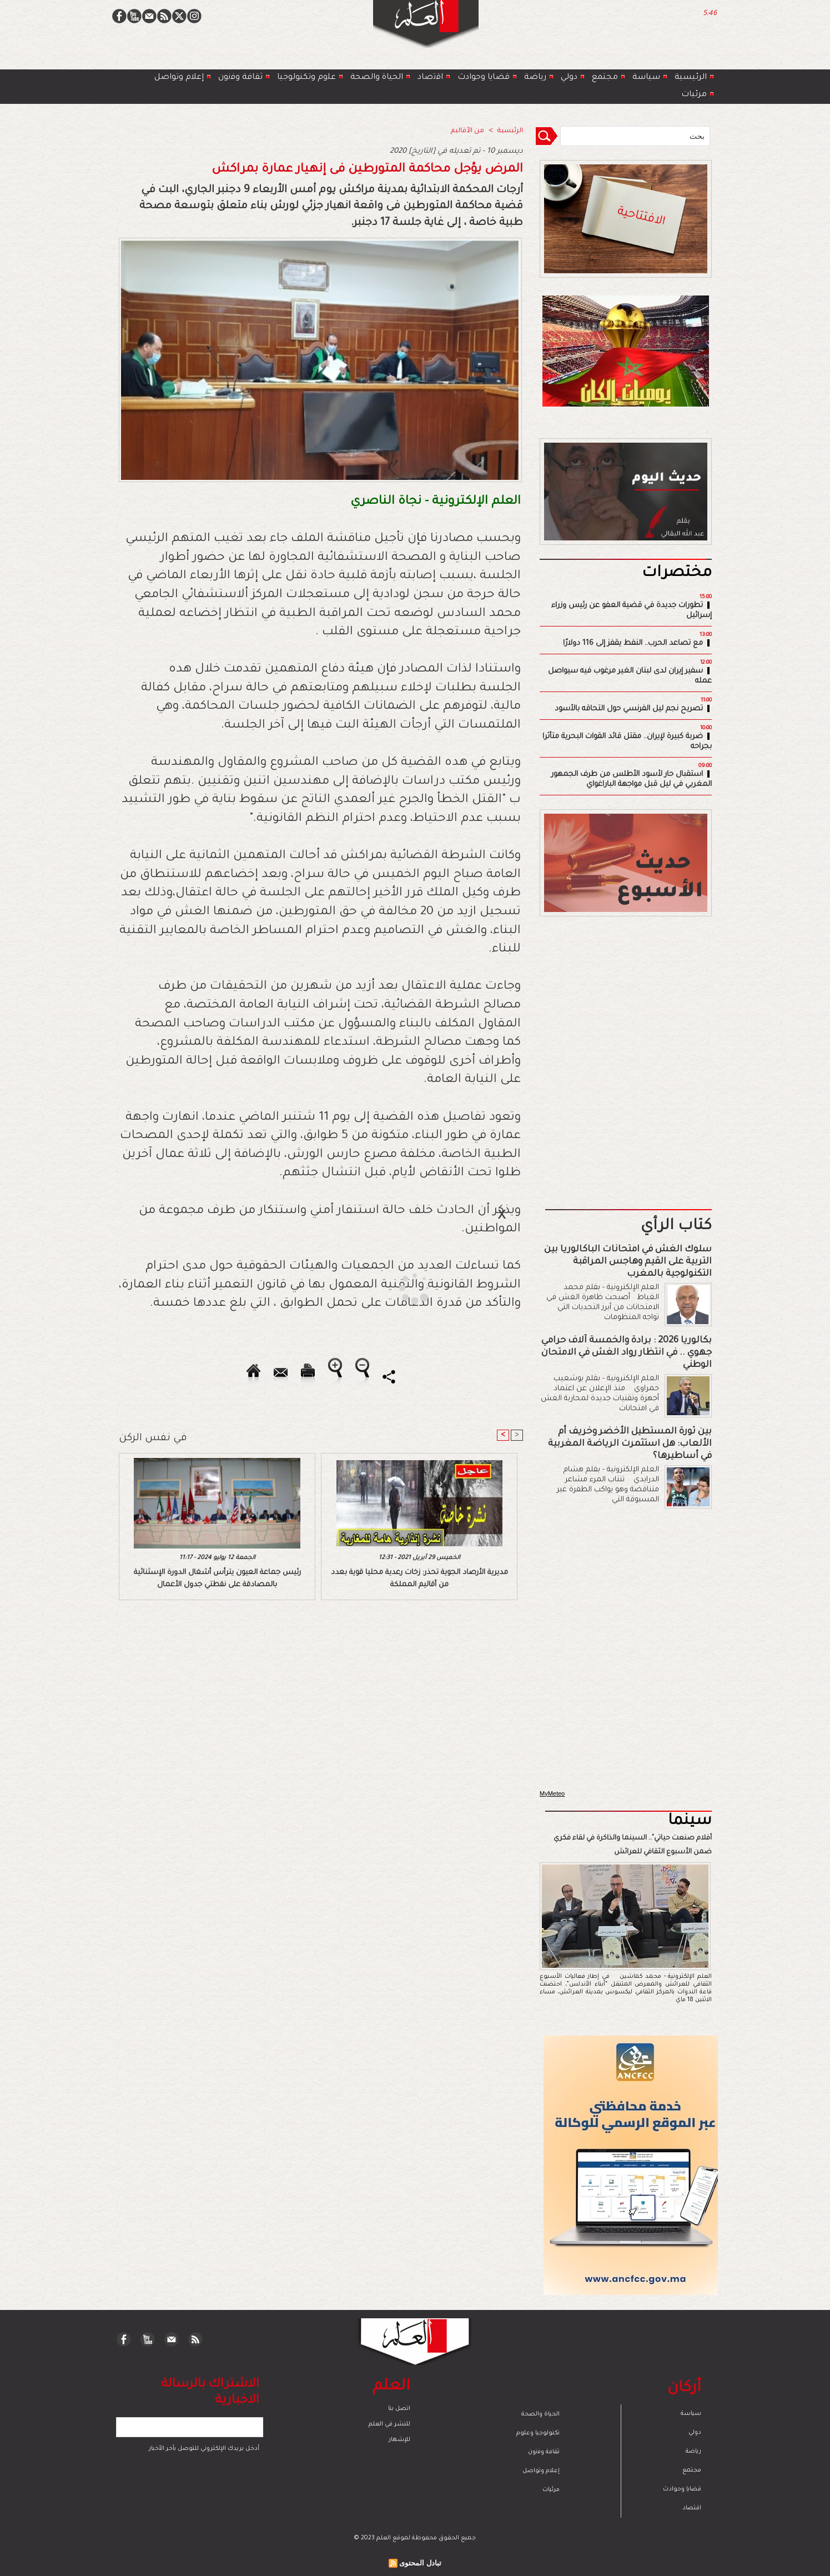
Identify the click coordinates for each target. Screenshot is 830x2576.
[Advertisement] (401, 1287)
